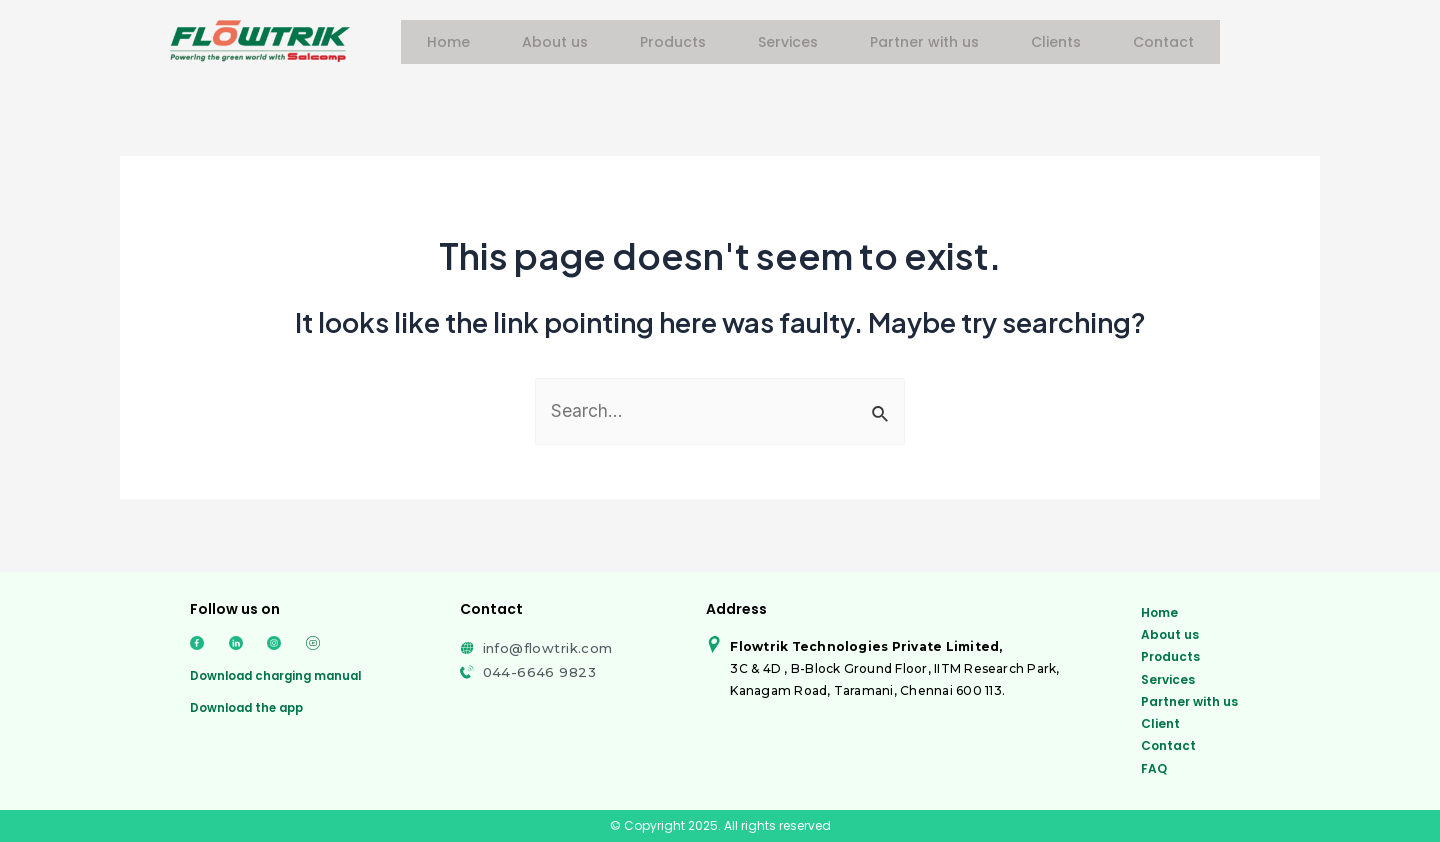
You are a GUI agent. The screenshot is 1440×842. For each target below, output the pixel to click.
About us (555, 42)
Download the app (250, 707)
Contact (1163, 42)
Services (788, 42)
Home (448, 42)
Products (673, 42)
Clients (1056, 42)
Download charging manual (280, 675)
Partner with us (924, 42)
